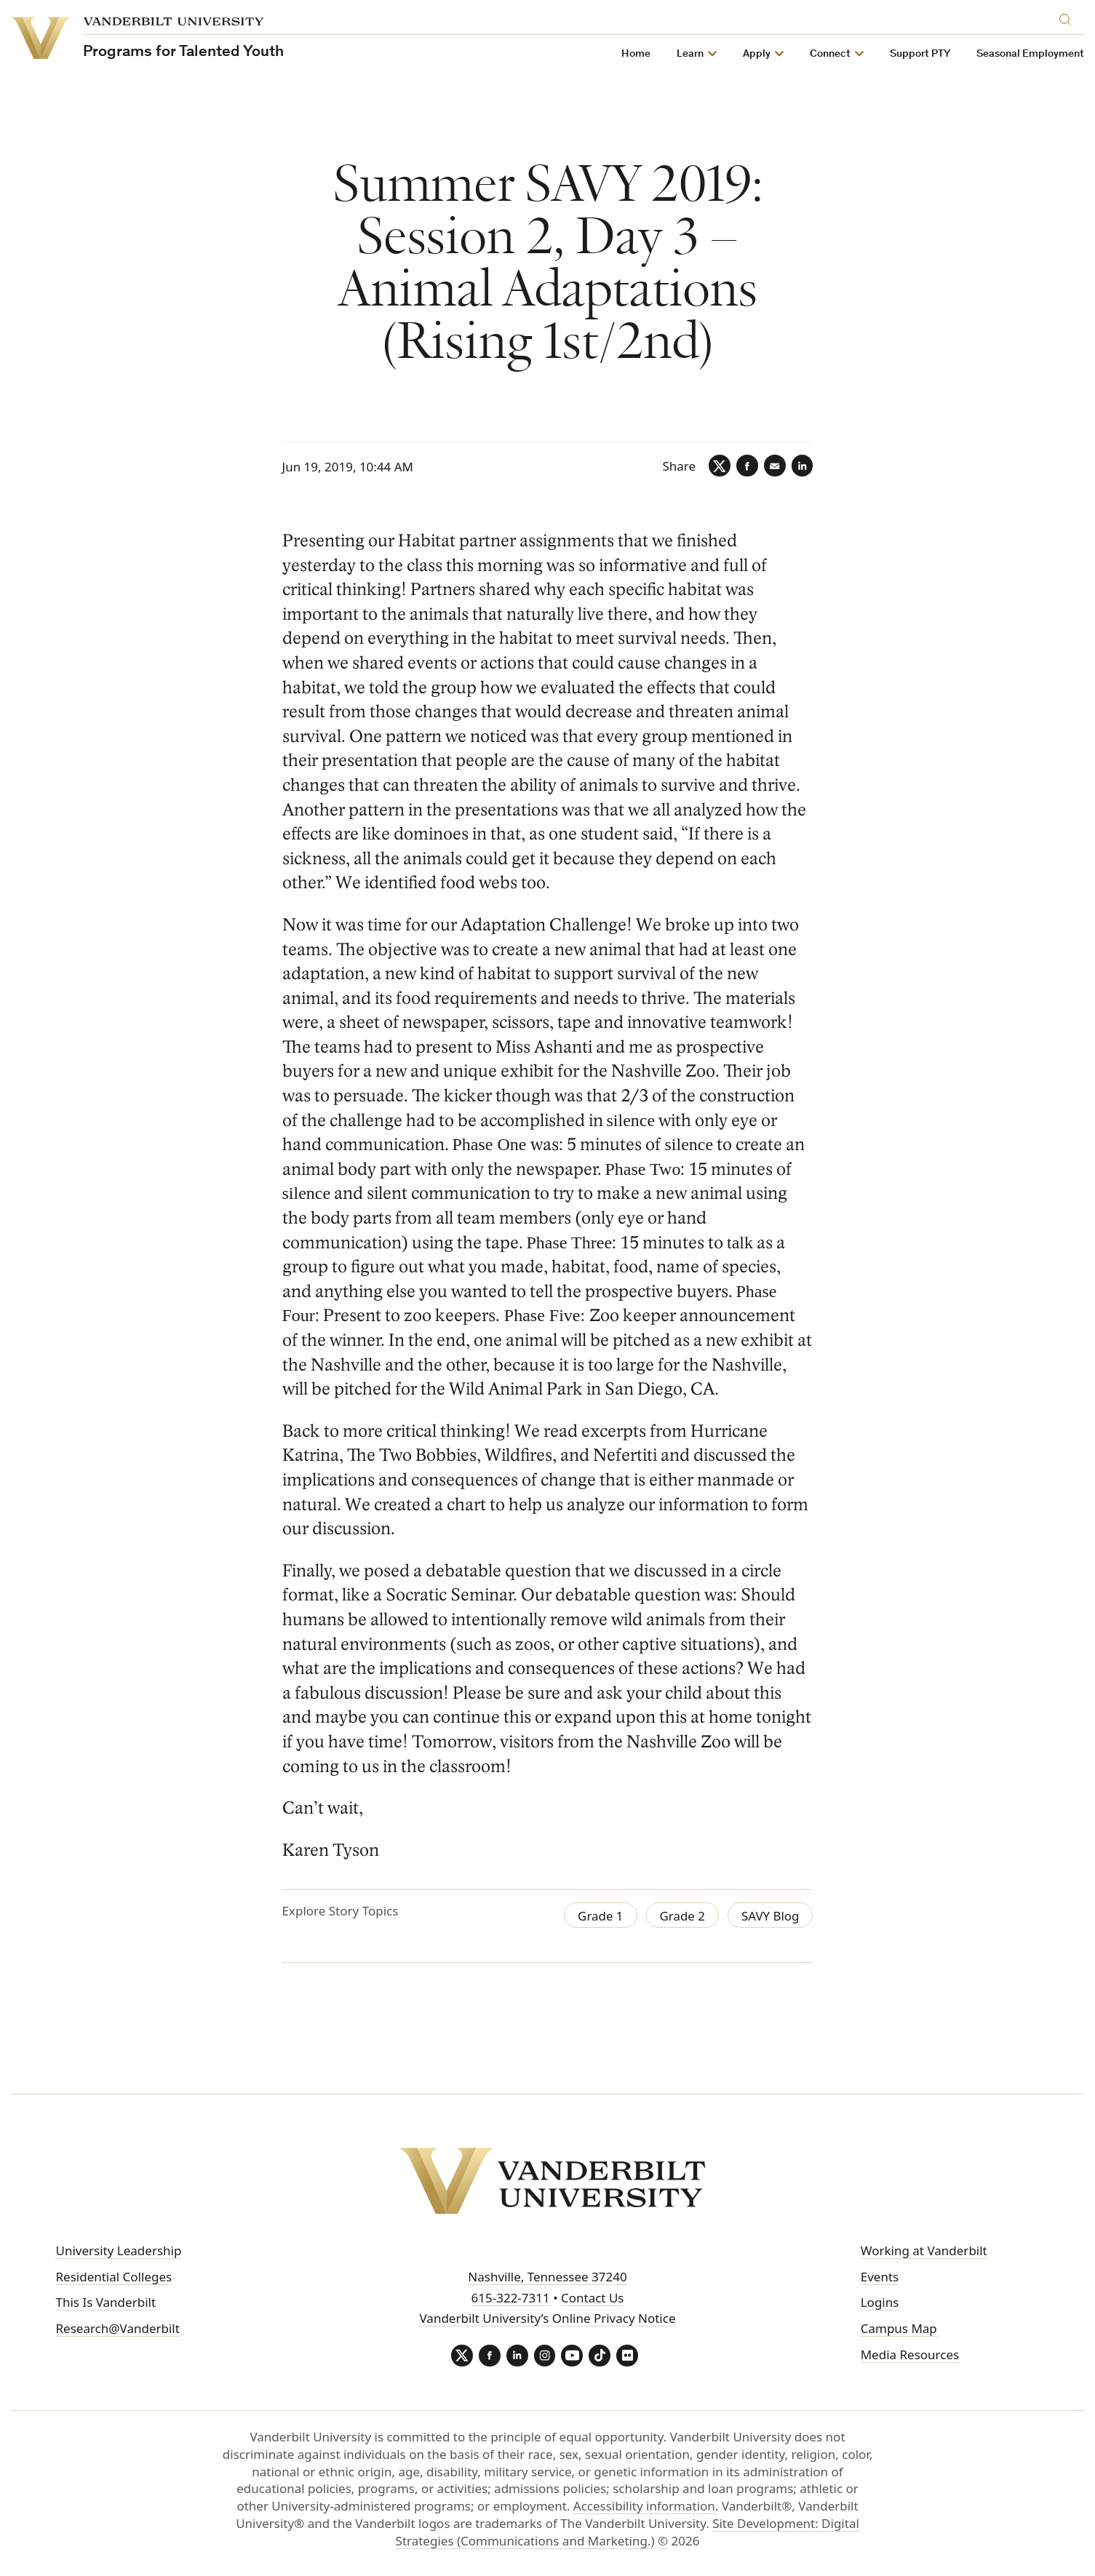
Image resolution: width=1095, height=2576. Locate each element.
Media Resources (910, 2354)
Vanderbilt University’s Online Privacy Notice (547, 2318)
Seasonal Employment (1030, 54)
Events (880, 2276)
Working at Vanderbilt (924, 2250)
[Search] (1068, 17)
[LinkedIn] (802, 465)
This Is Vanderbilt (105, 2302)
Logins (880, 2302)
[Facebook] (746, 465)
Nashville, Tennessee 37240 (547, 2276)
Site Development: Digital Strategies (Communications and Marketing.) (627, 2532)
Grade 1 (600, 1915)
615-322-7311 (510, 2297)
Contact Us (592, 2297)
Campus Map (899, 2328)
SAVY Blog (770, 1915)
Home (635, 54)
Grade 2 (682, 1915)
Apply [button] (757, 54)
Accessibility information (644, 2505)
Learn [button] (690, 54)
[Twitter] (719, 465)
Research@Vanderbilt (117, 2328)
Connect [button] (830, 54)
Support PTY (920, 54)
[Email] (774, 465)
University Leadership (118, 2250)
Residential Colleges (113, 2276)
